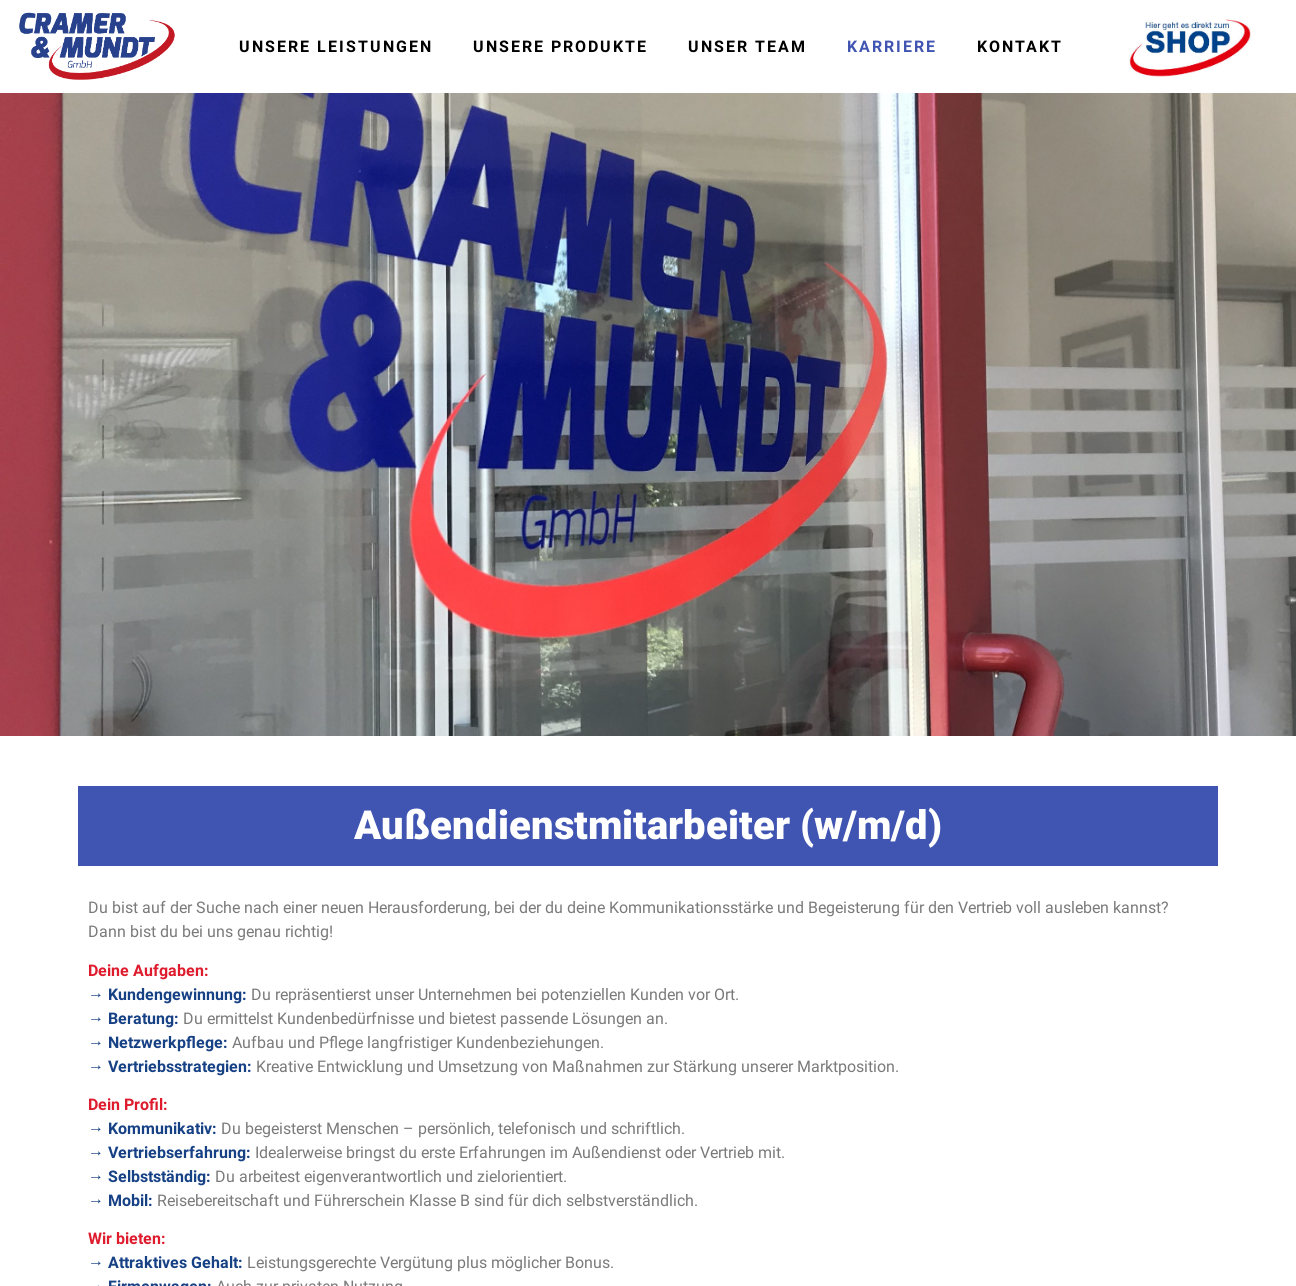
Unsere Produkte (560, 46)
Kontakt (1020, 46)
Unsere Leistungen (336, 46)
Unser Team (747, 46)
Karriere (892, 46)
